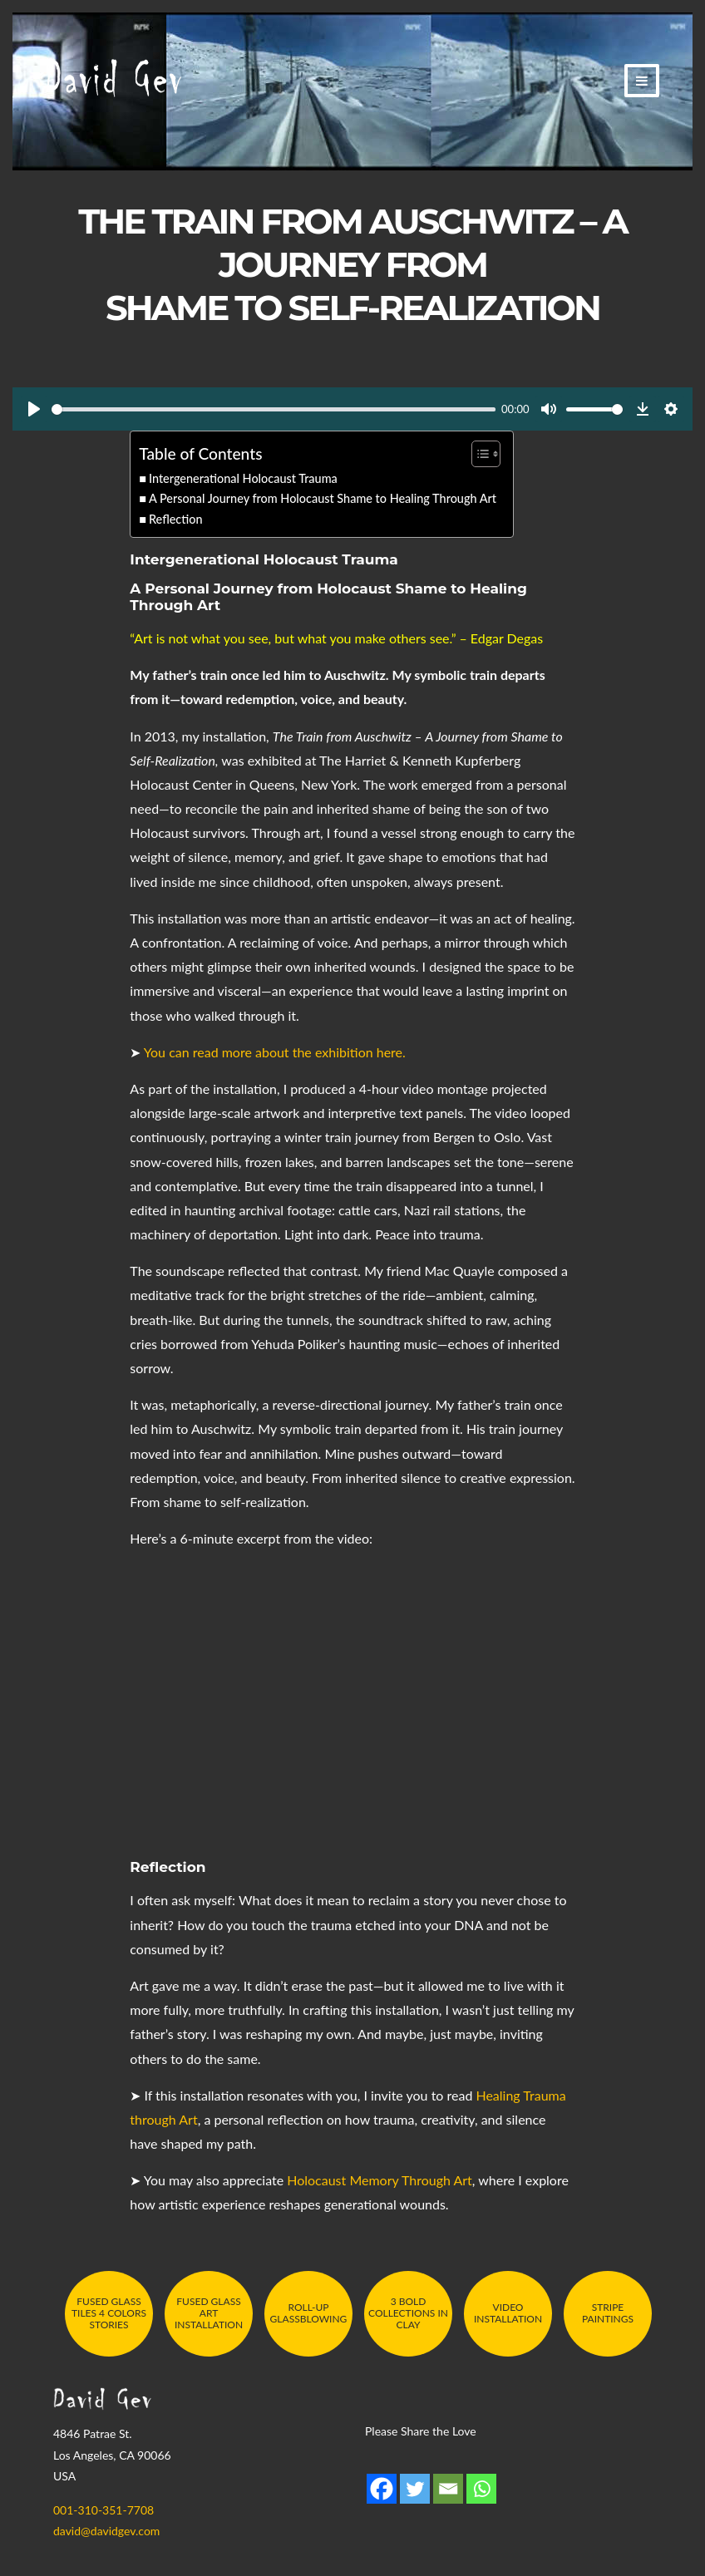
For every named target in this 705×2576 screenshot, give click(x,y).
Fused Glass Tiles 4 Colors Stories (108, 2313)
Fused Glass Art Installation (209, 2313)
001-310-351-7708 (103, 2510)
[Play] (34, 409)
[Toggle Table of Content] (477, 454)
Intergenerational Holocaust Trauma (243, 478)
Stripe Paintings (608, 2313)
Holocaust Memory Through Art (379, 2180)
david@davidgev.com (106, 2531)
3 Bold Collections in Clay (408, 2313)
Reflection (176, 519)
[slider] (273, 409)
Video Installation (508, 2313)
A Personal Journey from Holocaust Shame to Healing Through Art (322, 498)
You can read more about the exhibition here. (275, 1052)
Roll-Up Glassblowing (309, 2313)
